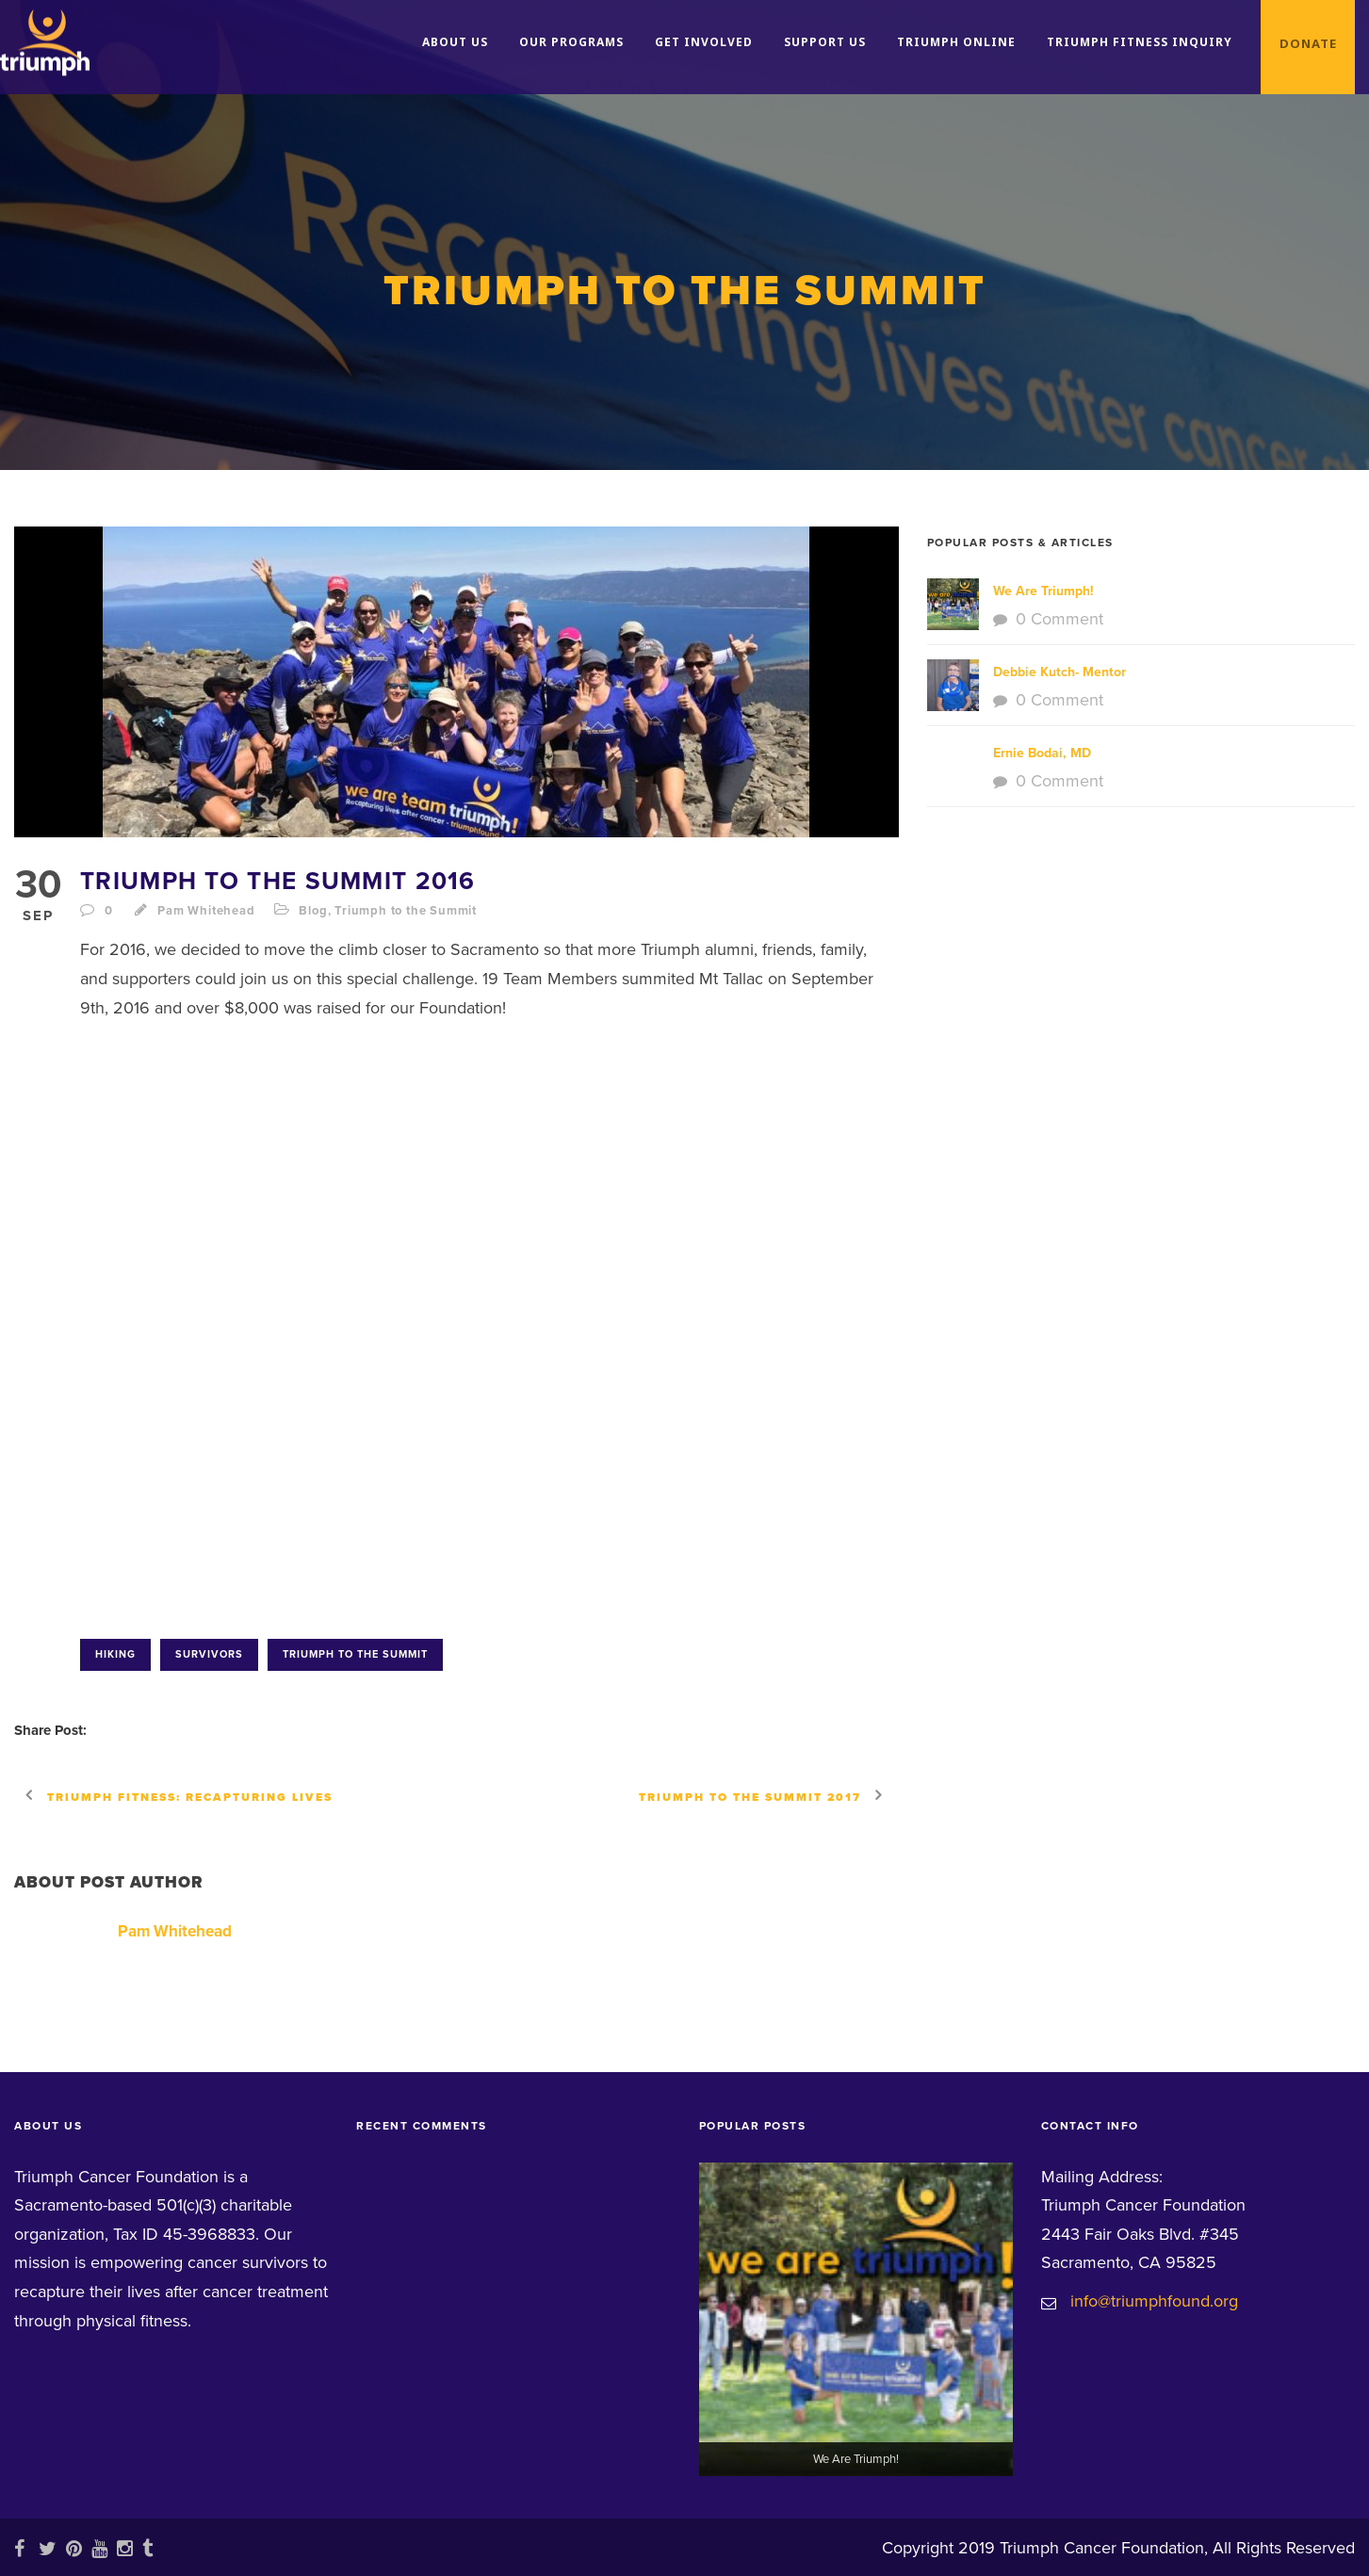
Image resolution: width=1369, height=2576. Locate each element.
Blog (313, 910)
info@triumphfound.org (1154, 2301)
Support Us (825, 42)
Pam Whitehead (205, 910)
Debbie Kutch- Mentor (1059, 672)
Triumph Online (956, 42)
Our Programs (571, 42)
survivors (209, 1654)
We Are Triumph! (1043, 591)
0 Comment (1059, 618)
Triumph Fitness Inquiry (1139, 42)
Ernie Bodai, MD (1042, 753)
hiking (115, 1654)
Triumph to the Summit (405, 910)
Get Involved (704, 42)
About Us (455, 42)
